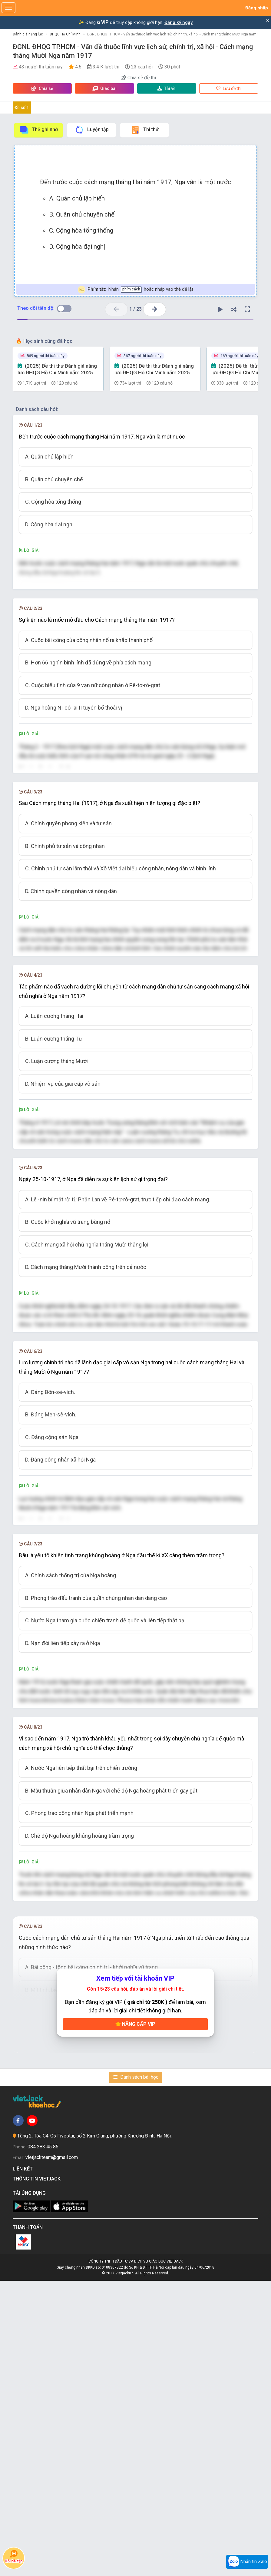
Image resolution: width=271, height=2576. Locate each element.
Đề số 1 (22, 107)
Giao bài (104, 88)
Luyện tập (91, 130)
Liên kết (24, 2464)
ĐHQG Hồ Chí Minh (65, 34)
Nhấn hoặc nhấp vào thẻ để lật (135, 289)
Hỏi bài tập (14, 2556)
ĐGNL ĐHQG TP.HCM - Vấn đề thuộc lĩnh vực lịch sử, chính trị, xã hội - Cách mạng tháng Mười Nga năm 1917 (176, 34)
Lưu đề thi (228, 88)
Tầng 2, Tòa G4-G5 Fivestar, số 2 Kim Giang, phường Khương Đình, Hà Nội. (94, 2431)
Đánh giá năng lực (28, 34)
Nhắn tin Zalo (247, 2562)
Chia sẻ (42, 88)
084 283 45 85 (43, 2442)
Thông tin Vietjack (38, 2474)
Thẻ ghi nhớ (38, 130)
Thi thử (145, 130)
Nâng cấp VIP (135, 2319)
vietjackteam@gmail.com (51, 2453)
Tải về (166, 88)
